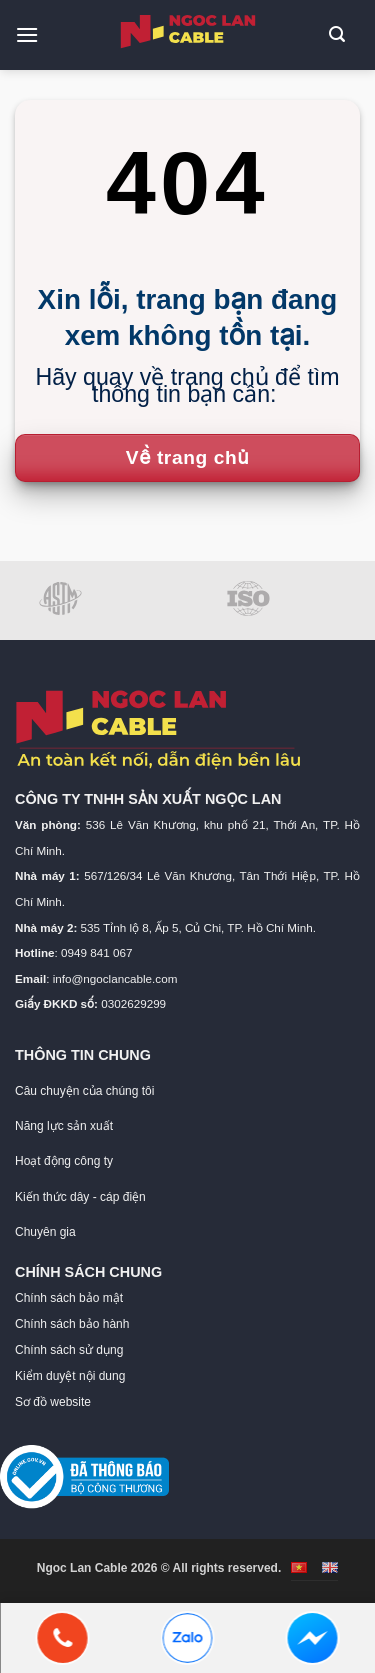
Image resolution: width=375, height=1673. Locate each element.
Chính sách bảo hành (72, 1324)
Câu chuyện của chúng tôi (84, 1091)
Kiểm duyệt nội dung (70, 1376)
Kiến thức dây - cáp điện (80, 1197)
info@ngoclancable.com (115, 978)
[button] (34, 34)
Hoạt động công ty (64, 1161)
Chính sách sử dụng (69, 1350)
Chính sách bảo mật (69, 1298)
